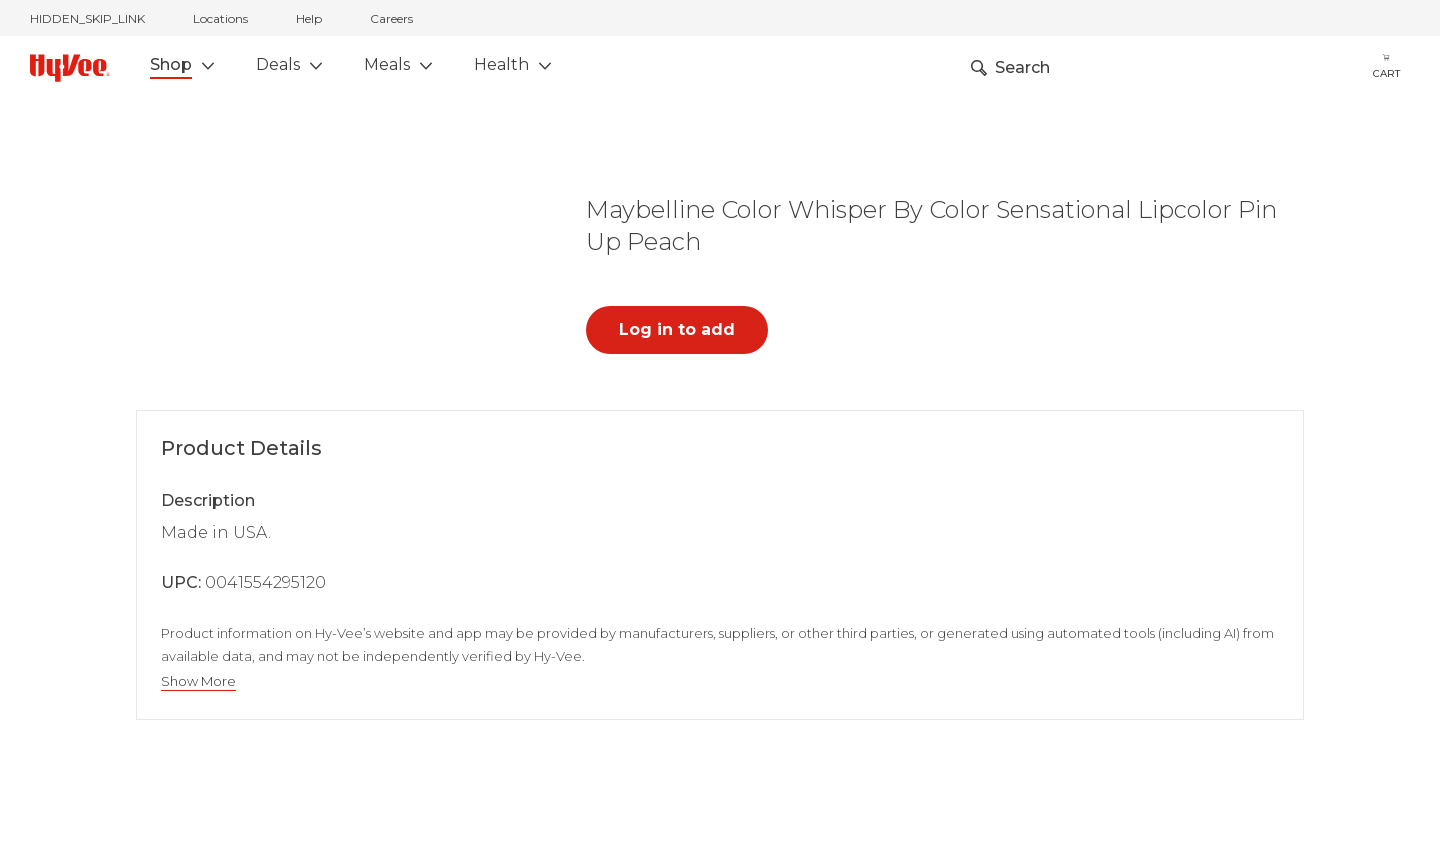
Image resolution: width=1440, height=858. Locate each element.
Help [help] (309, 18)
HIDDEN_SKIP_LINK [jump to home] (87, 18)
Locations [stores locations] (220, 18)
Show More (198, 681)
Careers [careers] (391, 18)
